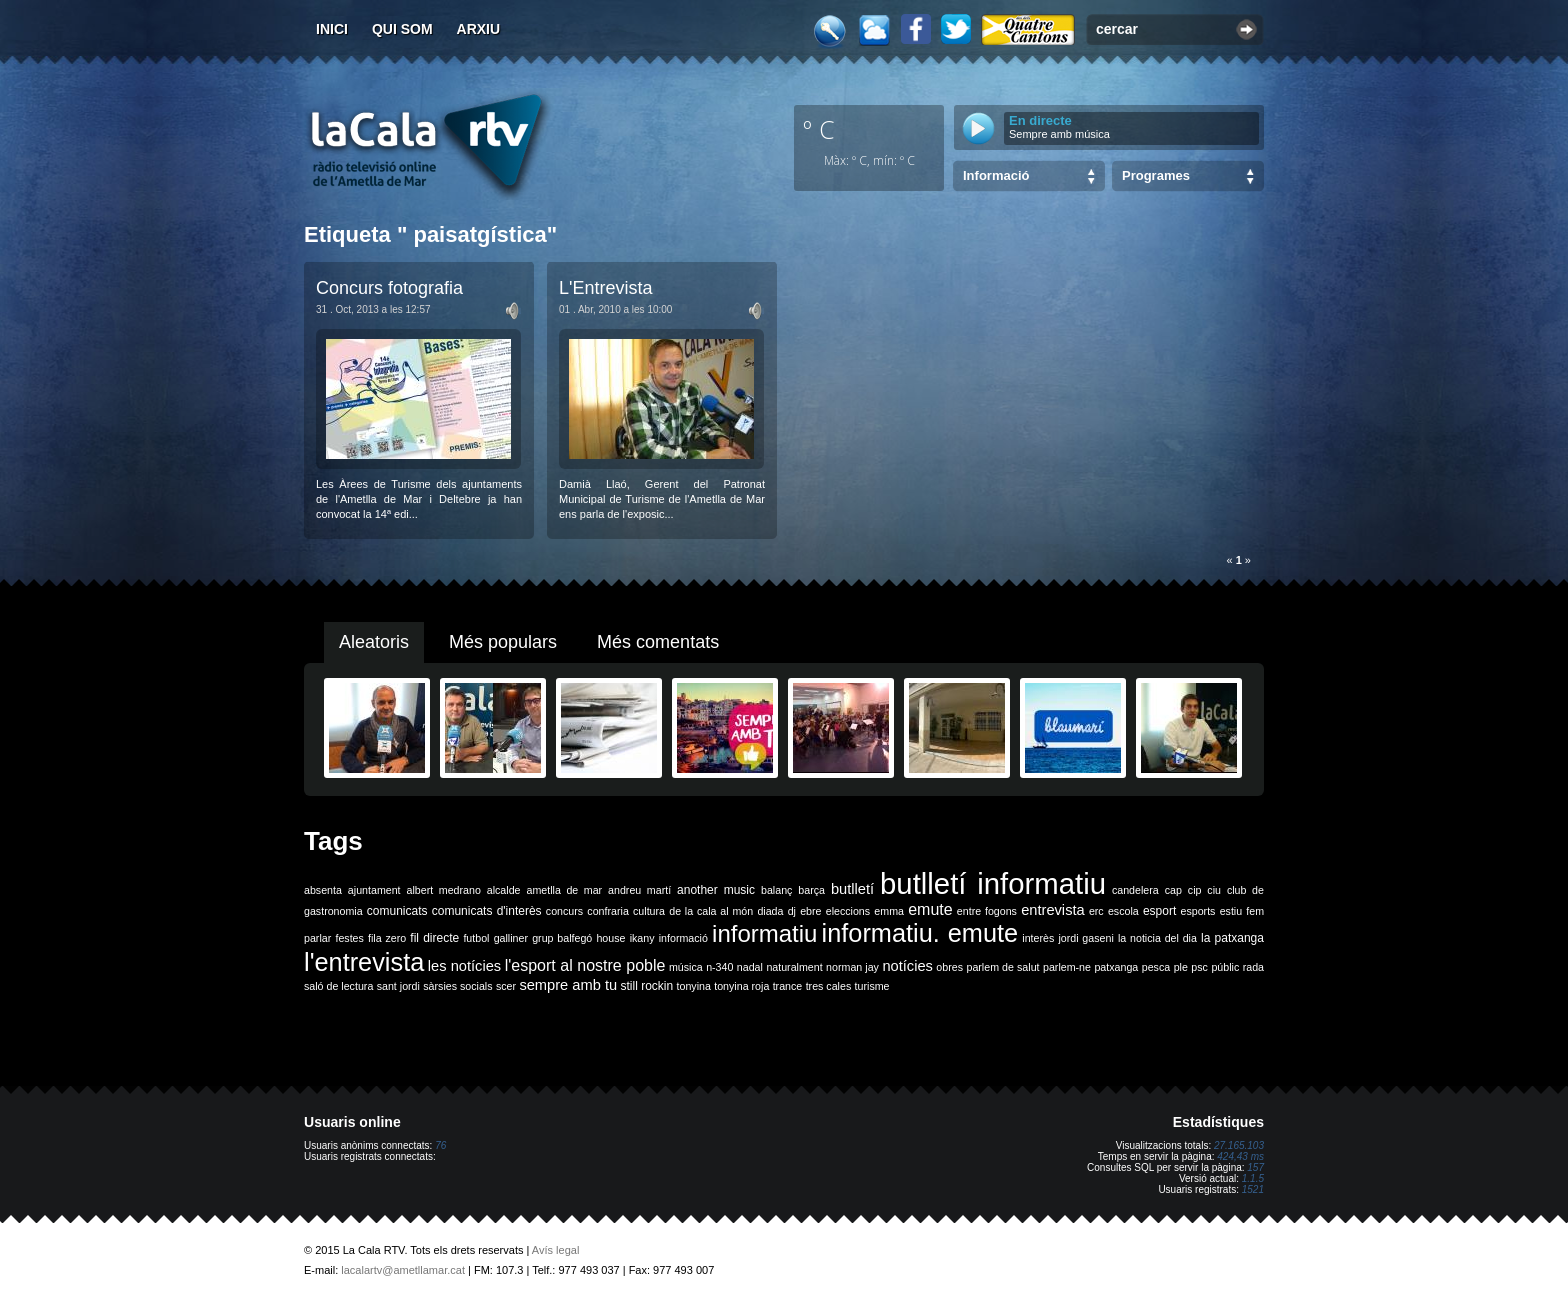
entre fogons (987, 911)
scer (506, 986)
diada (770, 911)
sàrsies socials (457, 986)
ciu (1214, 890)
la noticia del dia (1157, 938)
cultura (649, 911)
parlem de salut (1002, 967)
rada (1253, 967)
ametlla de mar (564, 890)
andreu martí (639, 890)
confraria (607, 911)
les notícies (464, 966)
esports (1197, 911)
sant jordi (398, 986)
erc (1096, 911)
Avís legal (556, 1250)
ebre (810, 911)
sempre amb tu (568, 985)
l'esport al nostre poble (585, 965)
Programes (1156, 175)
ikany (642, 938)
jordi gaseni (1085, 938)
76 (440, 1145)
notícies (907, 966)
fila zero (387, 938)
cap (1173, 890)
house (610, 938)
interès (1038, 938)
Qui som (402, 29)
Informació (996, 175)
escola (1123, 911)
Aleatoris (374, 642)
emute (930, 909)
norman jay (852, 967)
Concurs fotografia (389, 288)
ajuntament (374, 890)
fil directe (434, 938)
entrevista (1053, 910)
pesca (1156, 967)
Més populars (503, 642)
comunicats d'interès (487, 911)
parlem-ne (1067, 967)
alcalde (504, 890)
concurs (564, 911)
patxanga (1116, 967)
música (686, 967)
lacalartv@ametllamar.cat (403, 1270)
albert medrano (444, 890)
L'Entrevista (605, 288)
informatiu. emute (920, 933)
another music (716, 890)
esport (1159, 911)
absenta (323, 890)
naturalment (794, 967)
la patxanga (1232, 938)
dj (792, 911)
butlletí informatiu (993, 883)
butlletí (852, 889)
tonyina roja (741, 986)
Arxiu (479, 29)
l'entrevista (364, 962)
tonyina (694, 986)
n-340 (719, 967)
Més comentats (658, 642)
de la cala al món (711, 911)
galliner (511, 938)
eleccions (848, 911)
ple (1181, 967)
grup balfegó (562, 938)
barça (811, 890)
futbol (476, 938)
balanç (776, 890)
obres (949, 967)
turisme (872, 986)
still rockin (646, 986)
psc (1199, 967)
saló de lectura (338, 986)
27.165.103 (1239, 1145)
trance (788, 986)
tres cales (829, 986)
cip (1195, 890)
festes (349, 938)
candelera (1135, 890)
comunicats (397, 911)
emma (889, 911)
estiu (1231, 911)
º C (819, 129)
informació (683, 938)
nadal (750, 967)
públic (1225, 967)
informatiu (764, 933)
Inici (332, 29)
